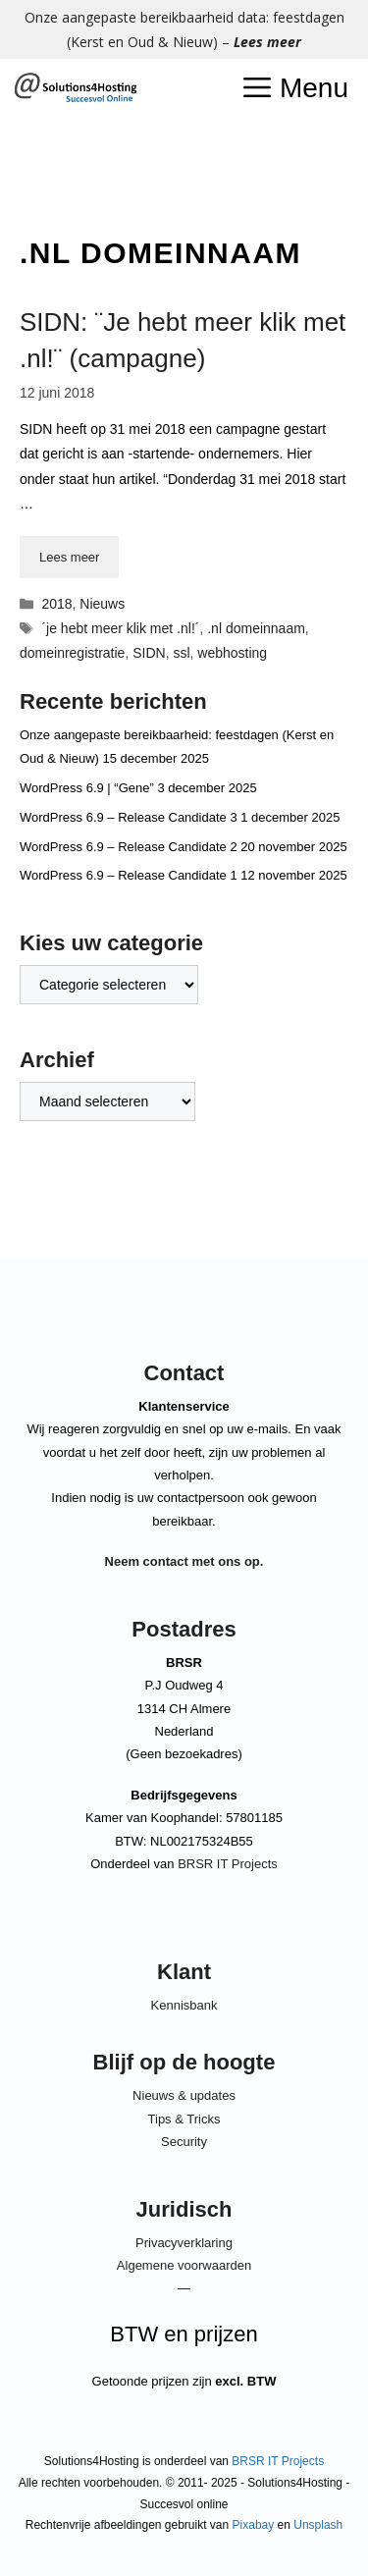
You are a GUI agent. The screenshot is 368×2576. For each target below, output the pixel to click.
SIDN (148, 653)
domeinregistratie (72, 653)
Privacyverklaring (184, 2242)
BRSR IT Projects (228, 1863)
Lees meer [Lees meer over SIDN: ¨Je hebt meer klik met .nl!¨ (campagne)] (69, 557)
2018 (56, 604)
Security (184, 2141)
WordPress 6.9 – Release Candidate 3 (128, 817)
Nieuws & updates (184, 2095)
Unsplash (317, 2525)
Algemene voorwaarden (184, 2265)
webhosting (232, 653)
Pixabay (254, 2525)
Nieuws (102, 604)
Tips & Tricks (184, 2119)
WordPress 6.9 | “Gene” (87, 787)
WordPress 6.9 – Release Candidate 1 (128, 875)
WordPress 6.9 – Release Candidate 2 (128, 846)
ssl (181, 653)
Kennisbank (184, 2005)
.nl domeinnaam (256, 628)
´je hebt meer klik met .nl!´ (120, 628)
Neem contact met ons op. (184, 1561)
